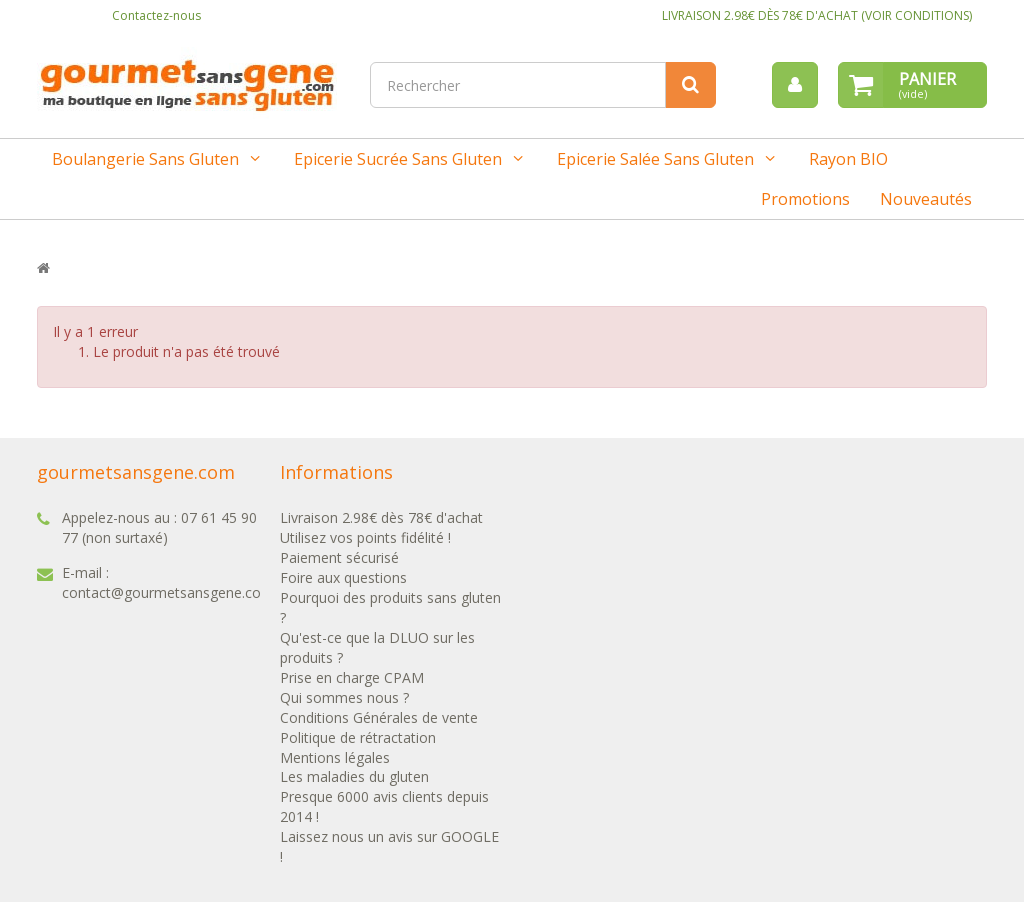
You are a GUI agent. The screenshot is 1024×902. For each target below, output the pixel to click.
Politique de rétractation (358, 737)
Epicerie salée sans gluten (655, 159)
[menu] (795, 85)
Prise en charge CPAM (352, 677)
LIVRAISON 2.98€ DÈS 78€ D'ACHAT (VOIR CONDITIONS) (817, 15)
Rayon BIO (848, 159)
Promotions (805, 199)
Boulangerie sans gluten (145, 159)
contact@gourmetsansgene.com (168, 592)
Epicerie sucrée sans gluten (398, 159)
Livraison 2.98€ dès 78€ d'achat (381, 517)
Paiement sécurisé (339, 557)
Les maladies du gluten (354, 776)
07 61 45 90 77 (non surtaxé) (159, 527)
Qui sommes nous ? (344, 697)
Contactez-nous (156, 15)
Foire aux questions (343, 577)
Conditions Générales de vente (379, 717)
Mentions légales (335, 757)
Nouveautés (926, 199)
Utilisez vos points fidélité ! (365, 537)
